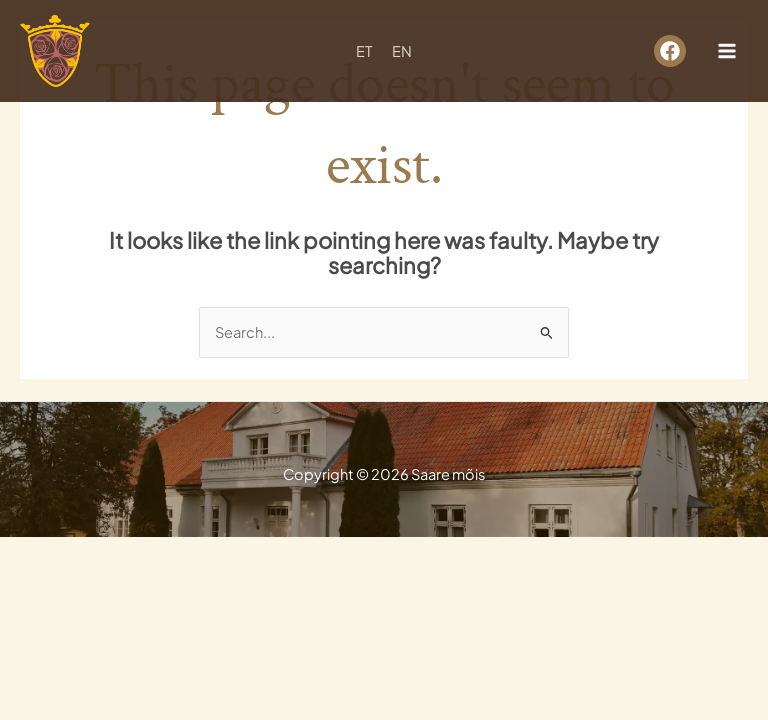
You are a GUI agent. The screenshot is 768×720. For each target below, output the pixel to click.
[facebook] (670, 51)
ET (364, 51)
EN (402, 51)
